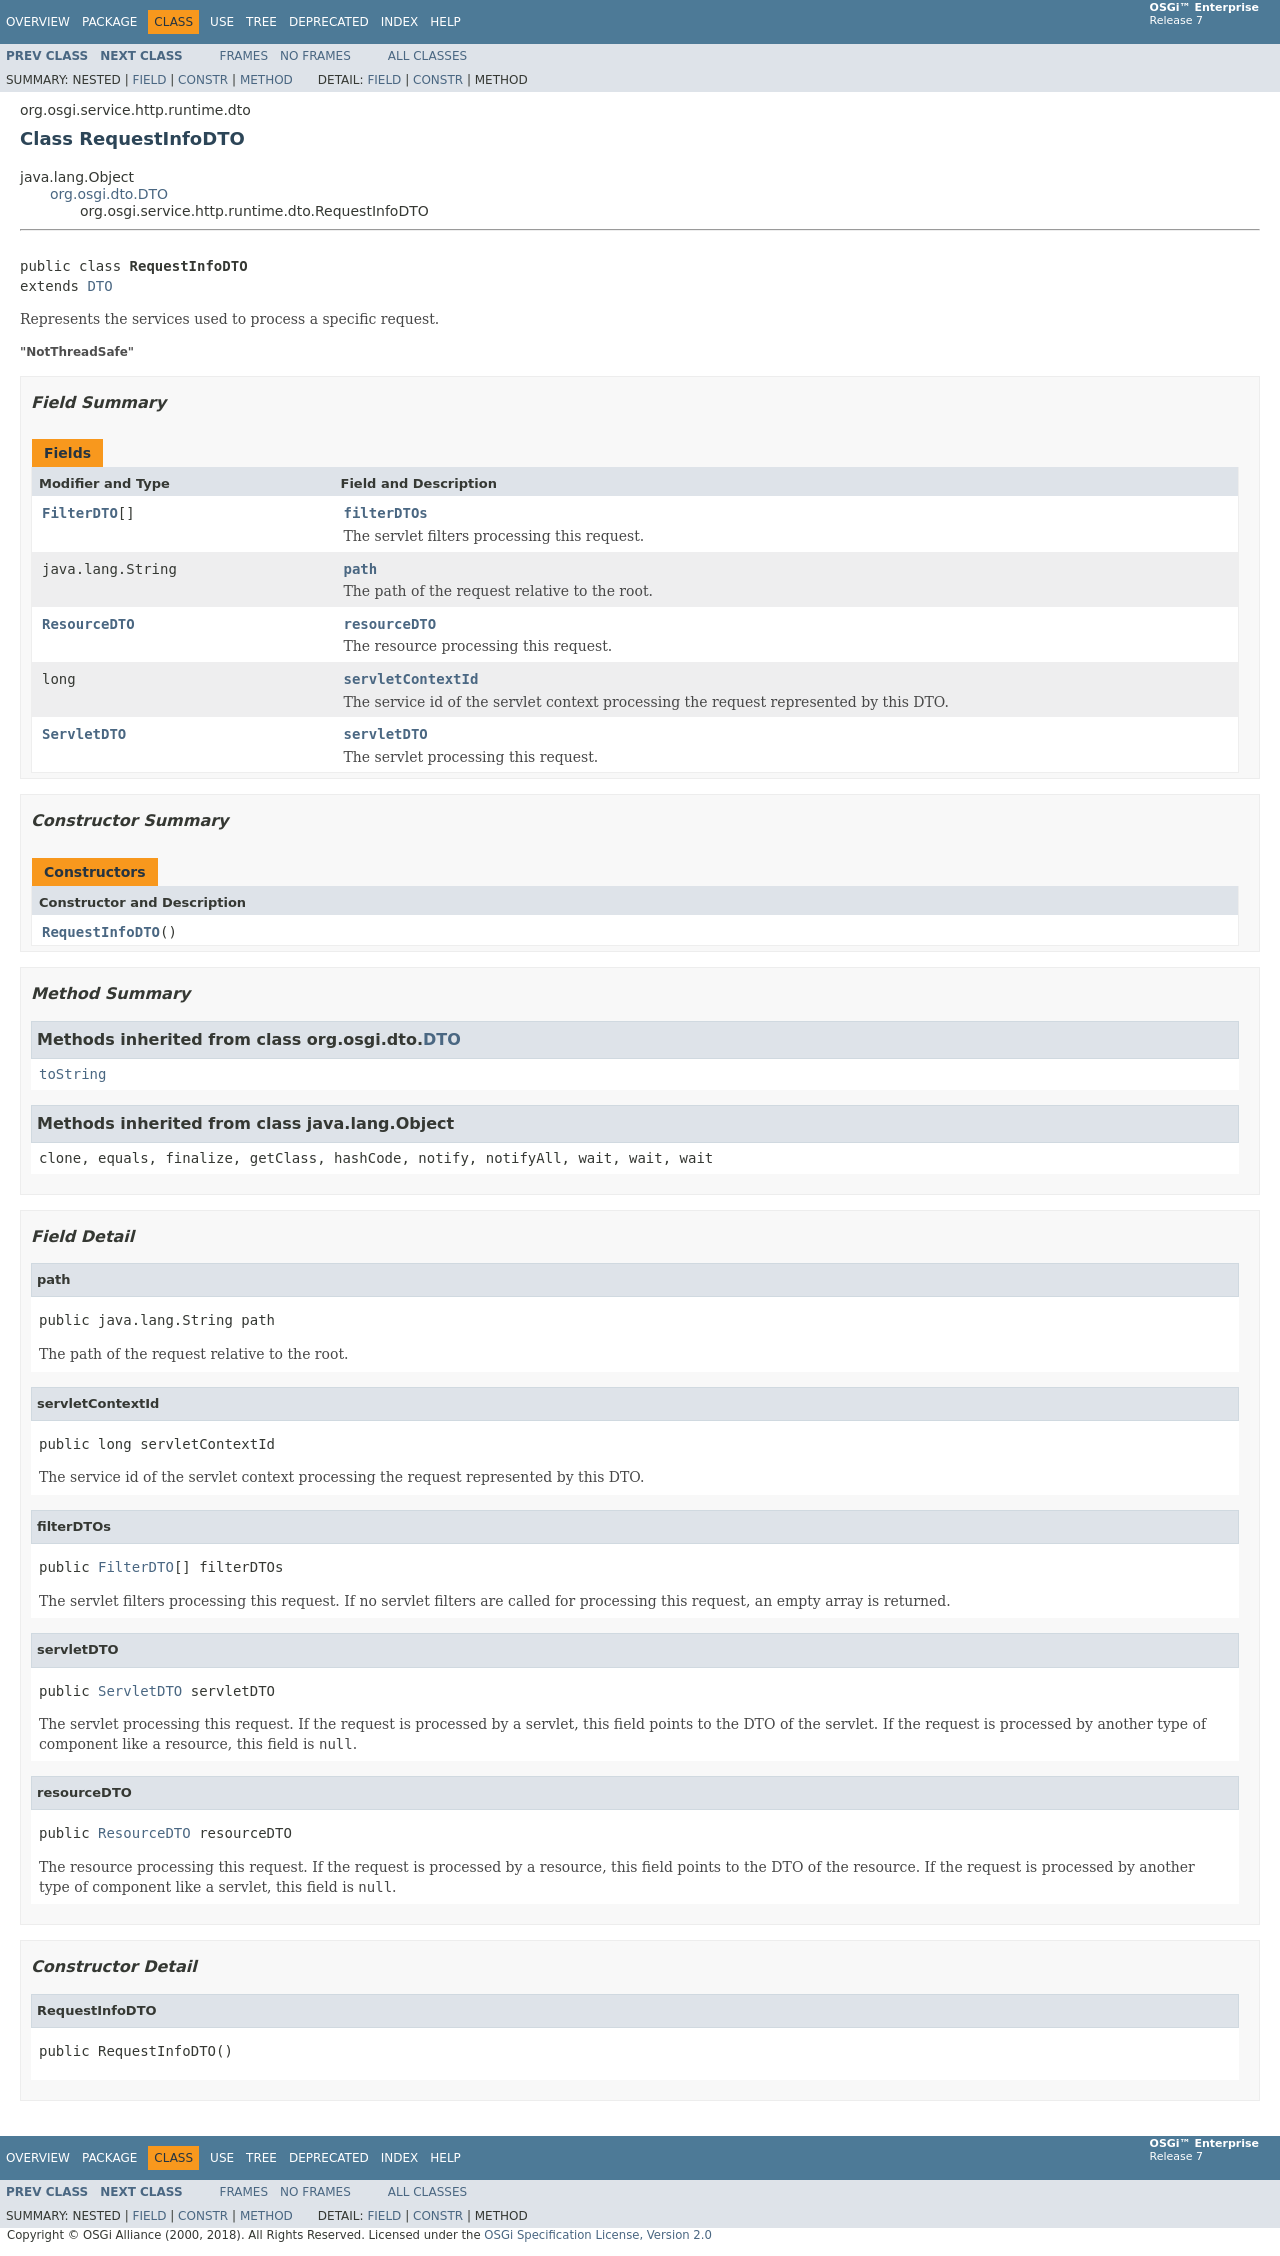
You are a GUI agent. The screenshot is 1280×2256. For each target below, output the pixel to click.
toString (72, 1074)
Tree (261, 22)
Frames (244, 56)
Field (149, 80)
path (361, 569)
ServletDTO (84, 734)
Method (266, 80)
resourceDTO (390, 624)
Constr (203, 80)
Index (400, 22)
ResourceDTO (88, 624)
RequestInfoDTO (101, 932)
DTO (99, 286)
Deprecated (329, 22)
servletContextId (411, 679)
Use (222, 22)
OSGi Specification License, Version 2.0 (598, 2235)
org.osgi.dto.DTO (109, 194)
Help (445, 22)
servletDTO (386, 734)
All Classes (427, 56)
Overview (38, 22)
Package (109, 22)
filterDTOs (386, 513)
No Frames (315, 56)
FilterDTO (80, 513)
